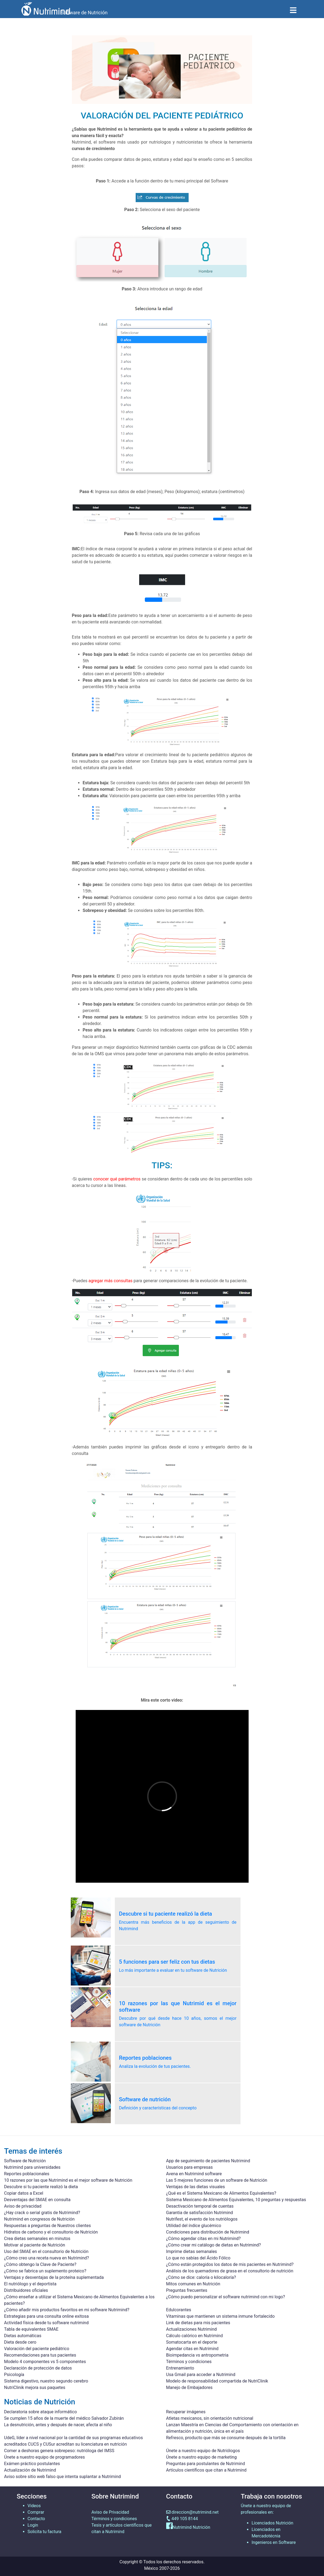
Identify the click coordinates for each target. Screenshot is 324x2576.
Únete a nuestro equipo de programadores (44, 2457)
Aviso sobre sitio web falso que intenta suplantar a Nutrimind (62, 2476)
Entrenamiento (180, 2368)
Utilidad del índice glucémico (193, 2225)
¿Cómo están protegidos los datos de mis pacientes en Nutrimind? (230, 2264)
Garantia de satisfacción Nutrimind (199, 2212)
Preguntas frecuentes (186, 2290)
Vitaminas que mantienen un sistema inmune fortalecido (220, 2316)
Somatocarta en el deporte (191, 2342)
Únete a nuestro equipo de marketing (201, 2457)
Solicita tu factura (44, 2531)
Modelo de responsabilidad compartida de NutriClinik (217, 2381)
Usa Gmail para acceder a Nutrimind (200, 2374)
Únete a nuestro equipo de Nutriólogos (203, 2450)
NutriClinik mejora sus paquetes (34, 2387)
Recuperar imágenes (186, 2411)
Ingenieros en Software (274, 2542)
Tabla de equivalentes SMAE (31, 2329)
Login (33, 2525)
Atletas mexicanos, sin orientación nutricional (209, 2418)
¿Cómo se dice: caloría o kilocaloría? (201, 2277)
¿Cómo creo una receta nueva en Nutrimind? (46, 2258)
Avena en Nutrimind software (194, 2173)
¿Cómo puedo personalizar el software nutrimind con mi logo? (225, 2296)
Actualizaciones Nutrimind (191, 2329)
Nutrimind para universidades (32, 2167)
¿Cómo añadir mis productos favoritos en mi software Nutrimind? (66, 2309)
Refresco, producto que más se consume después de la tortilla (226, 2437)
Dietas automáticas (22, 2335)
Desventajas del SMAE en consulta (37, 2199)
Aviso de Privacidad (110, 2512)
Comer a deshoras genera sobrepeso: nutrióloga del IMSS (59, 2450)
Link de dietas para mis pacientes (198, 2322)
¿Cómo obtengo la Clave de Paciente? (40, 2264)
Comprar (36, 2512)
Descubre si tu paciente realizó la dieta (41, 2186)
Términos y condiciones (189, 2361)
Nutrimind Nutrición (192, 2527)
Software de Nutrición (25, 2160)
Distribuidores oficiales (26, 2290)
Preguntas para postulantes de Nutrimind (205, 2463)
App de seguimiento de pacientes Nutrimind (208, 2160)
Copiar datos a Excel (23, 2193)
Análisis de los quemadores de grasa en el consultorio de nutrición (229, 2270)
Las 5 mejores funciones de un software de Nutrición (216, 2180)
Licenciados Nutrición (272, 2523)
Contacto (36, 2518)
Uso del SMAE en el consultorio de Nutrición (46, 2251)
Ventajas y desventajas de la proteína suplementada (54, 2277)
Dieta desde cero (20, 2342)
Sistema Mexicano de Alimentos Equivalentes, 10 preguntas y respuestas (236, 2199)
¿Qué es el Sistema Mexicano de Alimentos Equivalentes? (221, 2193)
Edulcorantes (178, 2309)
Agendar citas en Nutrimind (192, 2348)
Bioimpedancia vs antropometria (197, 2355)
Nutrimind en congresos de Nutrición (39, 2219)
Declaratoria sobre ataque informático (40, 2411)
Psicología (14, 2374)
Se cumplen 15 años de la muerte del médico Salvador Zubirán (64, 2418)
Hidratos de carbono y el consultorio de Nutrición (51, 2232)
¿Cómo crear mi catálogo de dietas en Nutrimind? (213, 2245)
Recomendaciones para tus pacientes (40, 2355)
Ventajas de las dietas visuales (195, 2186)
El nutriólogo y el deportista (30, 2283)
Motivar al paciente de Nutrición (34, 2245)
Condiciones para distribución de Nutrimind (207, 2232)
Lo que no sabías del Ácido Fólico (198, 2258)
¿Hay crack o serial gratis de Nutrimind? (42, 2212)
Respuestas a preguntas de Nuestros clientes (47, 2225)
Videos (34, 2505)
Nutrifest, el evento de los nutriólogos (202, 2219)
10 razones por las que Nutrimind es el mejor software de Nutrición (68, 2180)
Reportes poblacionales (26, 2173)
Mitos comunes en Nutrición (193, 2283)
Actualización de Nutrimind (30, 2470)
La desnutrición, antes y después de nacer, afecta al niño (58, 2424)
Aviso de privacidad (22, 2206)
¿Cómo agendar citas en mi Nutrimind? (203, 2238)
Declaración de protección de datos (38, 2368)
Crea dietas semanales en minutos (37, 2238)
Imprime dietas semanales (191, 2251)
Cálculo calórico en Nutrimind (194, 2335)
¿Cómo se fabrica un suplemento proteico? (45, 2270)
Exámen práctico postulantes (32, 2463)
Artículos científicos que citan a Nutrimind (206, 2470)
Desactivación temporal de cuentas (200, 2206)
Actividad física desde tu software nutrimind (46, 2322)
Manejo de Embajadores (189, 2387)
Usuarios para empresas (189, 2167)
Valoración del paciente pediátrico (36, 2348)
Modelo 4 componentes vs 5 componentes (45, 2361)
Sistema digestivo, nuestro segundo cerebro (46, 2381)
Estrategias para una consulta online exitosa (46, 2316)
